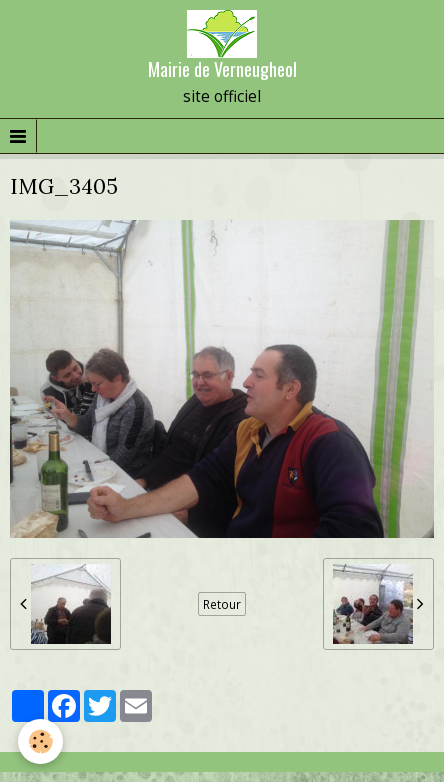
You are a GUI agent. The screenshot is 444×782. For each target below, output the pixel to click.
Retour (222, 604)
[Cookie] (40, 741)
